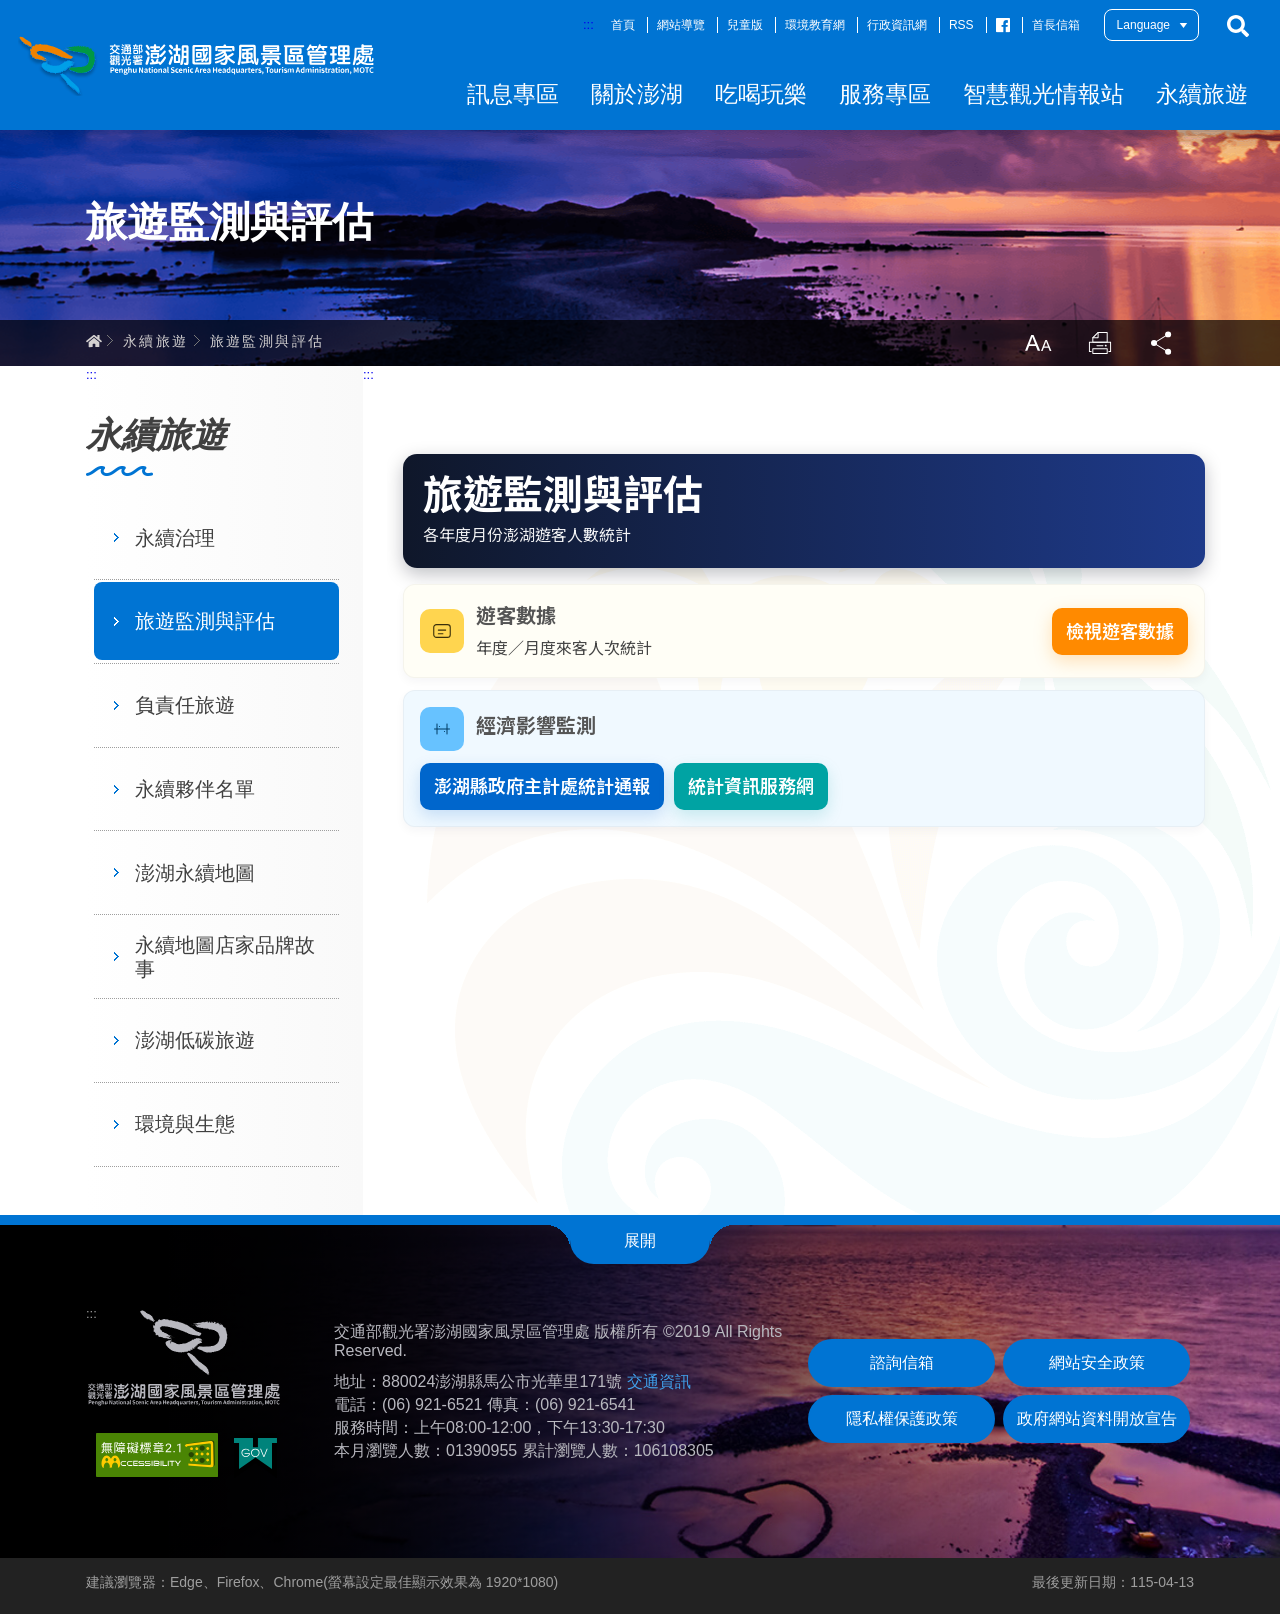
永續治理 (175, 543)
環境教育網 (815, 25)
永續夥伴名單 (195, 795)
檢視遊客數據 (1120, 637)
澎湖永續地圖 (195, 879)
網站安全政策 (1097, 1368)
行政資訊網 (897, 25)
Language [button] (1143, 25)
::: (588, 24)
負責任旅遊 (185, 711)
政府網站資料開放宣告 (1097, 1424)
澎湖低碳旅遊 (195, 1046)
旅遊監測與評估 (267, 345)
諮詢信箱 (902, 1368)
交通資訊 (659, 1387)
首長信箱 (1056, 25)
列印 (1098, 348)
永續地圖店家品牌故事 (225, 962)
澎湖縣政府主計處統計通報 (542, 792)
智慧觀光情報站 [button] (1043, 94)
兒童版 (745, 25)
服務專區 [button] (885, 94)
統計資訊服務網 (751, 792)
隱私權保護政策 (902, 1424)
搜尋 (1238, 26)
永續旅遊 (156, 345)
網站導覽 (681, 25)
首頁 (623, 25)
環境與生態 (185, 1130)
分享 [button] (1162, 348)
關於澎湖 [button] (637, 94)
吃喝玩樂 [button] (761, 94)
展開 (640, 1245)
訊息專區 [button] (513, 94)
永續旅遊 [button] (1202, 94)
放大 (1034, 348)
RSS (961, 25)
